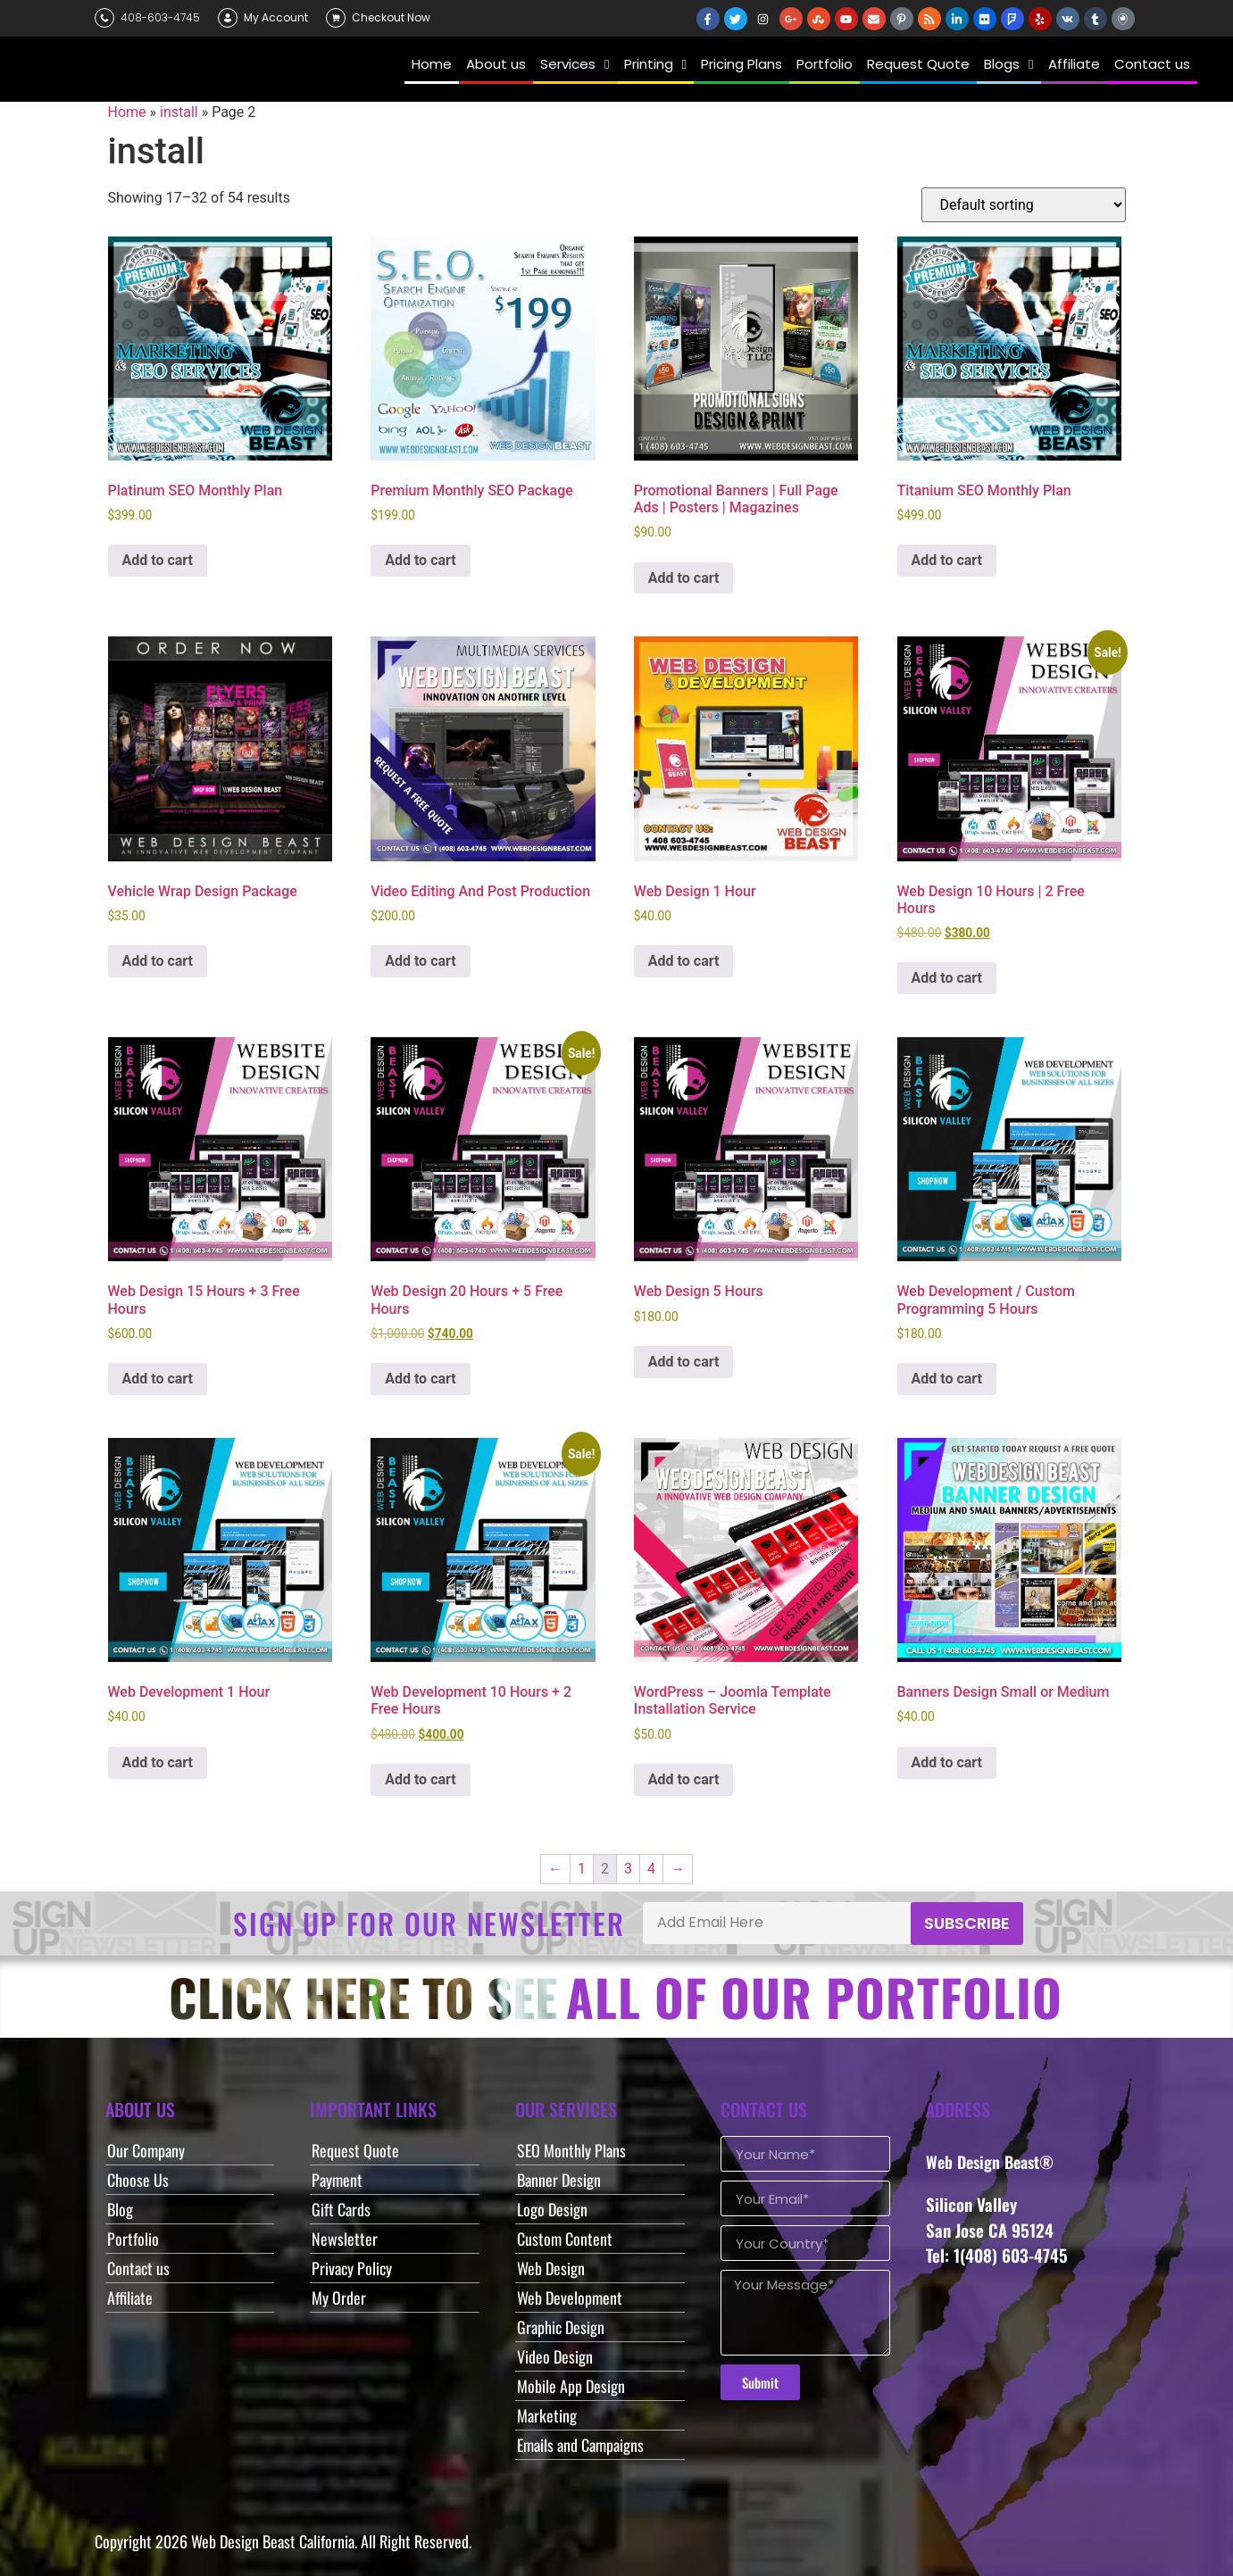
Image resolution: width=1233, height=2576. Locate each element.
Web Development (569, 2297)
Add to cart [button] (158, 560)
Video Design (555, 2356)
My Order (339, 2297)
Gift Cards (341, 2209)
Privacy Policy (352, 2268)
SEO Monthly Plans (571, 2150)
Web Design (551, 2268)
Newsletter (345, 2238)
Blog (120, 2209)
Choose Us (138, 2179)
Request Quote (355, 2150)
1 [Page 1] (582, 1868)
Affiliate (130, 2297)
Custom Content (564, 2238)
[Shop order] (1023, 204)
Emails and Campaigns (580, 2444)
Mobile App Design (571, 2385)
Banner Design (559, 2179)
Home (127, 112)
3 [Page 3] (628, 1868)
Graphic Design (560, 2327)
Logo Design (552, 2209)
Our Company (146, 2150)
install (179, 112)
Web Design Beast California (272, 2541)
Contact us (138, 2268)
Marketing (547, 2415)
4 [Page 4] (651, 1868)
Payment (337, 2179)
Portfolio (133, 2238)
